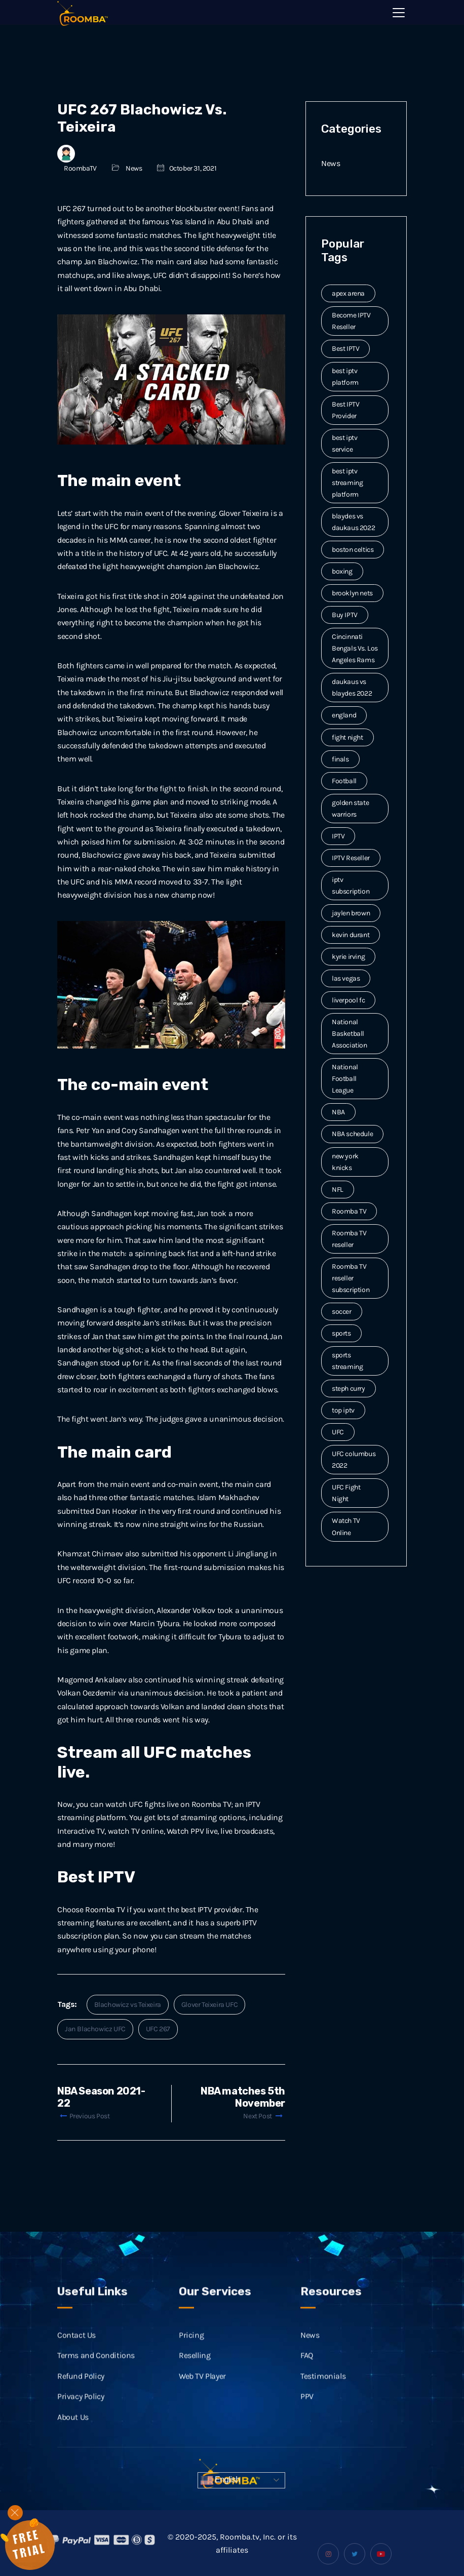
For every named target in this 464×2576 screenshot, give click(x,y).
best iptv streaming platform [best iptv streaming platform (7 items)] (347, 483)
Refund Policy (80, 2401)
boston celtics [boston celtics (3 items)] (352, 549)
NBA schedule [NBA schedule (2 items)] (352, 1134)
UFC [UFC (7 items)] (338, 1432)
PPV (307, 2422)
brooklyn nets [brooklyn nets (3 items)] (352, 593)
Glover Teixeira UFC (209, 2004)
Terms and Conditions (96, 2381)
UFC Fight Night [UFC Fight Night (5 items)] (346, 1493)
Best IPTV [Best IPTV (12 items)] (345, 348)
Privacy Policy (80, 2422)
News (134, 168)
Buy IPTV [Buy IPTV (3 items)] (345, 615)
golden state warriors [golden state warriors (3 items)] (350, 808)
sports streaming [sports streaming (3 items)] (347, 1361)
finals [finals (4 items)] (340, 759)
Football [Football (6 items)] (344, 781)
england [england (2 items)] (344, 715)
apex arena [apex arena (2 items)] (348, 293)
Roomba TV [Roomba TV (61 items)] (349, 1211)
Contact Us (76, 2360)
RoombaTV (80, 168)
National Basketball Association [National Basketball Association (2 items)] (349, 1034)
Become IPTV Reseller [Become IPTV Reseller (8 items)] (351, 321)
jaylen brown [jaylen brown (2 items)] (351, 913)
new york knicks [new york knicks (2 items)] (345, 1162)
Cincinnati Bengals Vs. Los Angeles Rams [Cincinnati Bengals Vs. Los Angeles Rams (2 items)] (355, 648)
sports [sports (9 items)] (341, 1333)
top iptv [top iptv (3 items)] (343, 1410)
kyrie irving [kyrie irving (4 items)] (348, 956)
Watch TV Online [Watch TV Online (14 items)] (346, 1526)
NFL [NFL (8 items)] (337, 1189)
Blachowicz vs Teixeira (127, 2004)
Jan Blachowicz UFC (95, 2029)
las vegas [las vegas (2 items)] (346, 978)
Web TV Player (202, 2401)
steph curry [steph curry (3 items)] (348, 1388)
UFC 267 (158, 2029)
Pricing (191, 2360)
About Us (73, 2442)
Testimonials (322, 2401)
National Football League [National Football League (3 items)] (345, 1079)
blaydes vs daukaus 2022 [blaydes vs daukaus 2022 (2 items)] (353, 522)
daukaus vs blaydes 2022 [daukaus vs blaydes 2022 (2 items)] (352, 687)
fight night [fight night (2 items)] (347, 737)
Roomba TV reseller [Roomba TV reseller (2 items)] (349, 1239)
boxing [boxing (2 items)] (342, 571)
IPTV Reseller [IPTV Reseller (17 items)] (351, 858)
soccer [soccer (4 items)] (342, 1311)
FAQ (306, 2381)
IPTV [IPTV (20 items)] (338, 836)
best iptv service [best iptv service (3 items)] (344, 443)
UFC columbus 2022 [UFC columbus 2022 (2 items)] (353, 1460)
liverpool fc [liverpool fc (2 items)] (348, 1000)
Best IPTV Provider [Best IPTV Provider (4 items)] (345, 410)
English (220, 2480)
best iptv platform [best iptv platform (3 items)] (345, 377)
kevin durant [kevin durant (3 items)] (350, 935)
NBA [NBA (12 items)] (338, 1112)
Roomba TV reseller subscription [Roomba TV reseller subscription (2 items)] (350, 1278)
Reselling (194, 2381)
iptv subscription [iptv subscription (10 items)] (350, 885)
